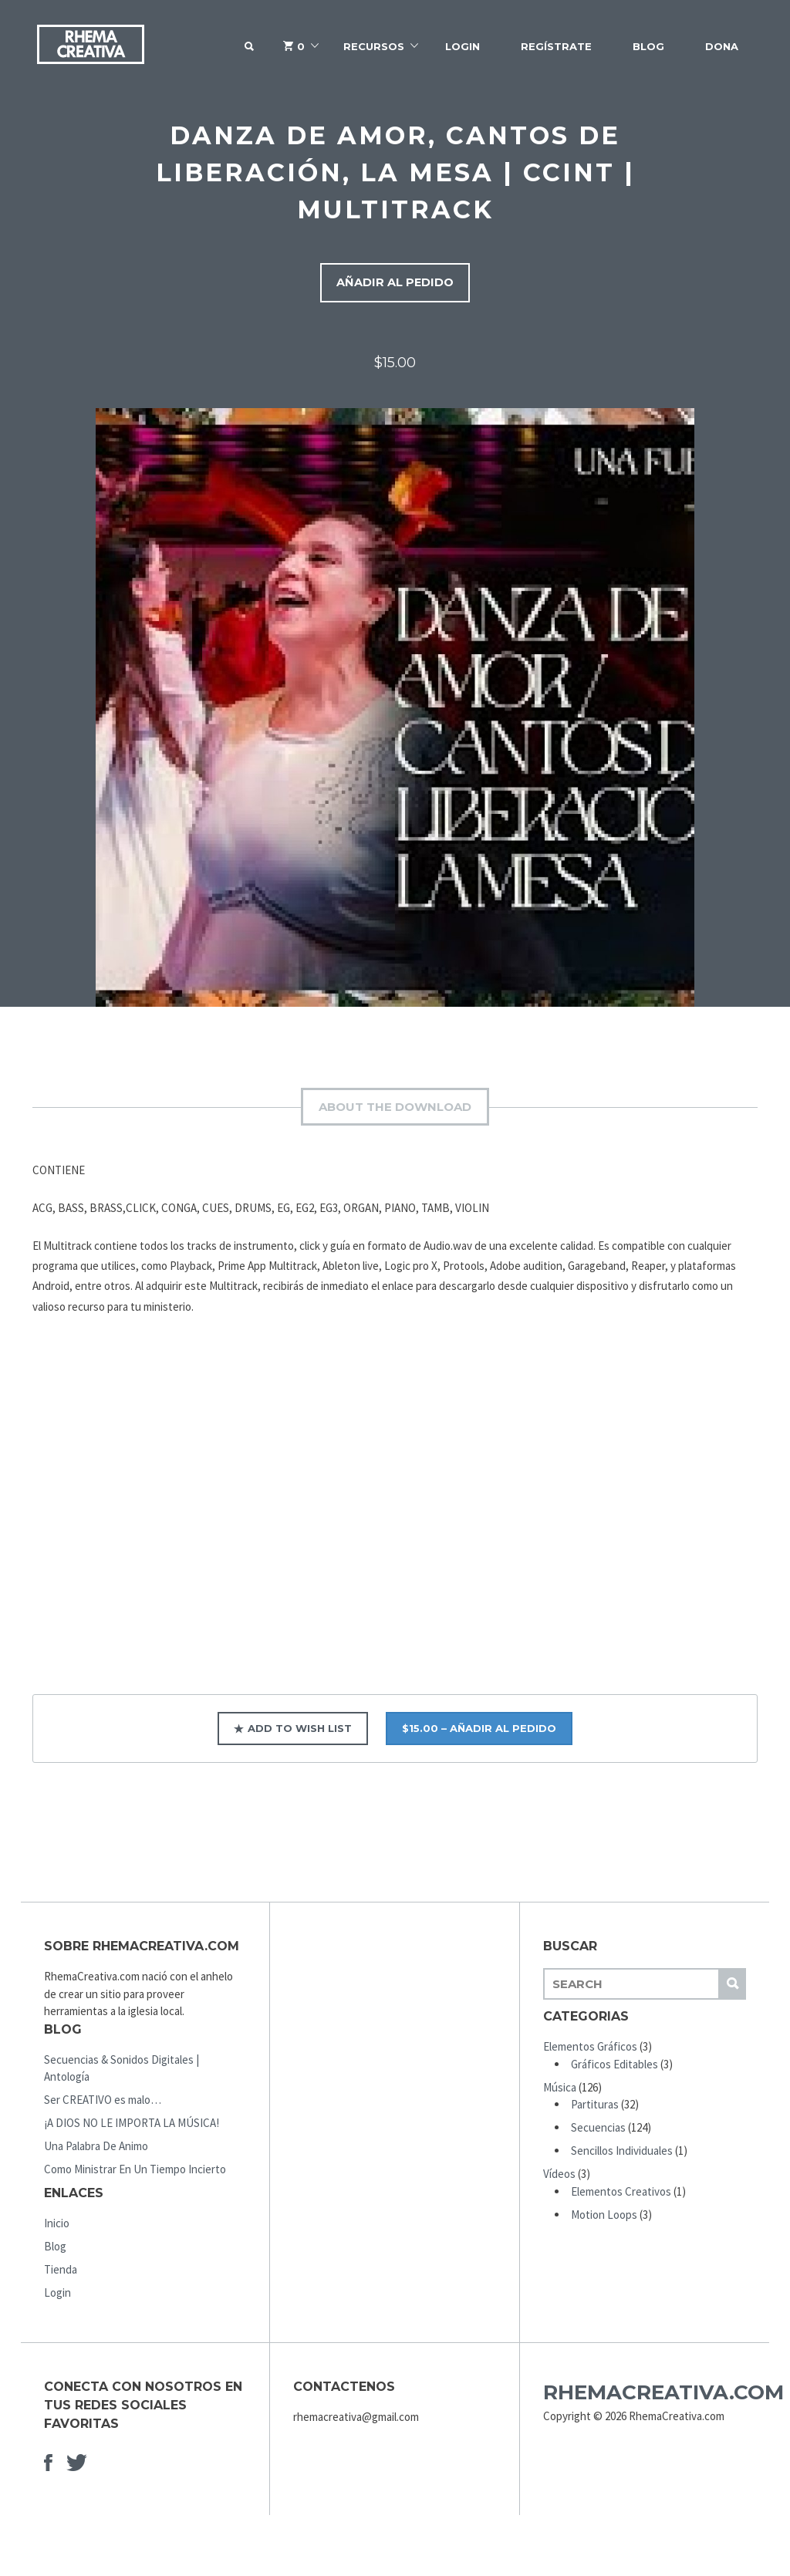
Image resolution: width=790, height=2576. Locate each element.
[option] (395, 711)
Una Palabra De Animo (96, 2149)
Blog (648, 46)
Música (559, 2090)
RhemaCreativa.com (663, 2396)
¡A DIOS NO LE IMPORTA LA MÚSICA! (131, 2126)
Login (462, 46)
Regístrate (556, 46)
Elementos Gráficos (590, 2050)
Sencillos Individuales (622, 2154)
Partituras (595, 2108)
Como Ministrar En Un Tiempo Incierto (135, 2173)
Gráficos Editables (614, 2067)
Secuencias (598, 2131)
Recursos (373, 46)
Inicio (56, 2227)
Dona (721, 46)
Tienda (60, 2273)
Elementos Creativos (621, 2194)
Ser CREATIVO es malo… (102, 2103)
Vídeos (559, 2177)
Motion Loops (604, 2217)
